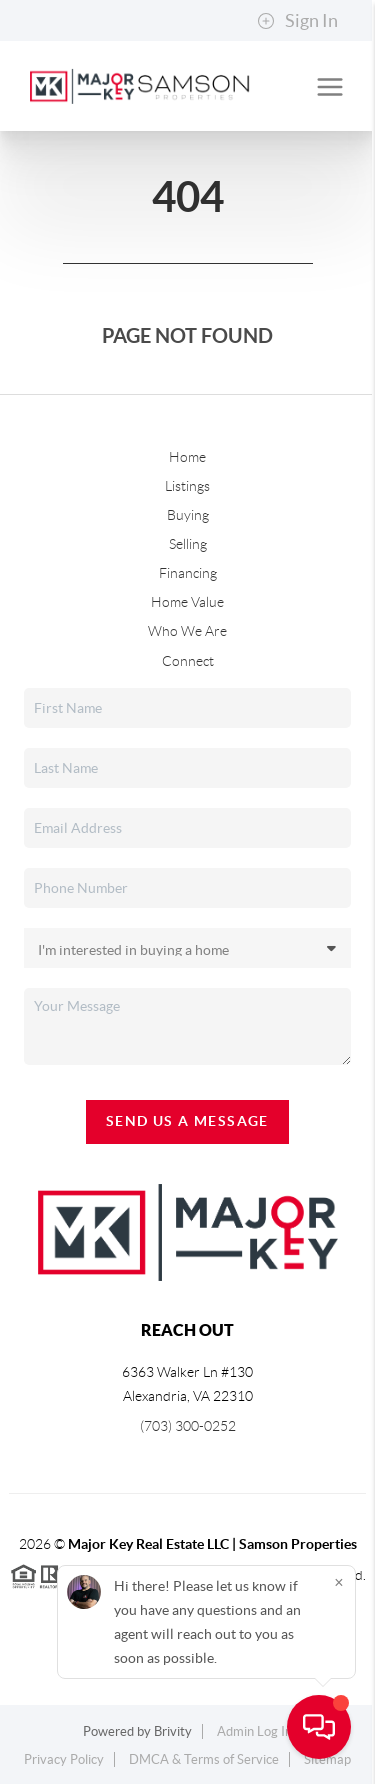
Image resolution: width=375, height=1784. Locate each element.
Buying (188, 515)
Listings (187, 486)
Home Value (187, 602)
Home (187, 457)
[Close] (339, 1583)
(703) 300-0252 (188, 1426)
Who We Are (187, 631)
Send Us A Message (187, 1121)
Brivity (173, 1731)
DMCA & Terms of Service (204, 1759)
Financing (188, 573)
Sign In (297, 21)
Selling (188, 544)
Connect (188, 661)
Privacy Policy (64, 1759)
